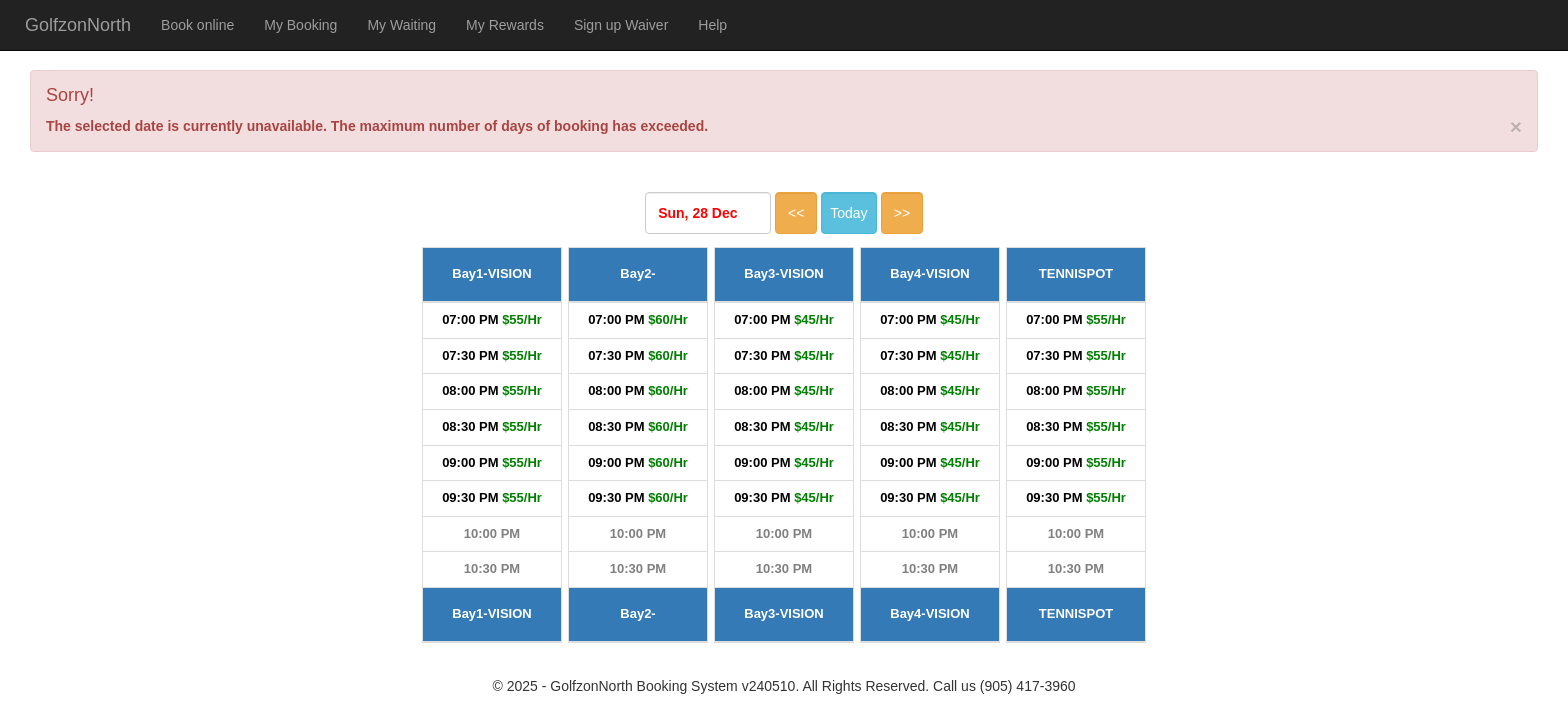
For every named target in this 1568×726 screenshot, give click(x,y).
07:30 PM (470, 355)
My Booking (300, 25)
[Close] (1516, 126)
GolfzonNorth (78, 25)
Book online (197, 25)
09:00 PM (470, 462)
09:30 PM (470, 497)
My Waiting (401, 25)
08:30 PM (470, 426)
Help (712, 25)
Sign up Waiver (621, 25)
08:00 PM (470, 390)
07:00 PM (470, 319)
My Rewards (505, 25)
